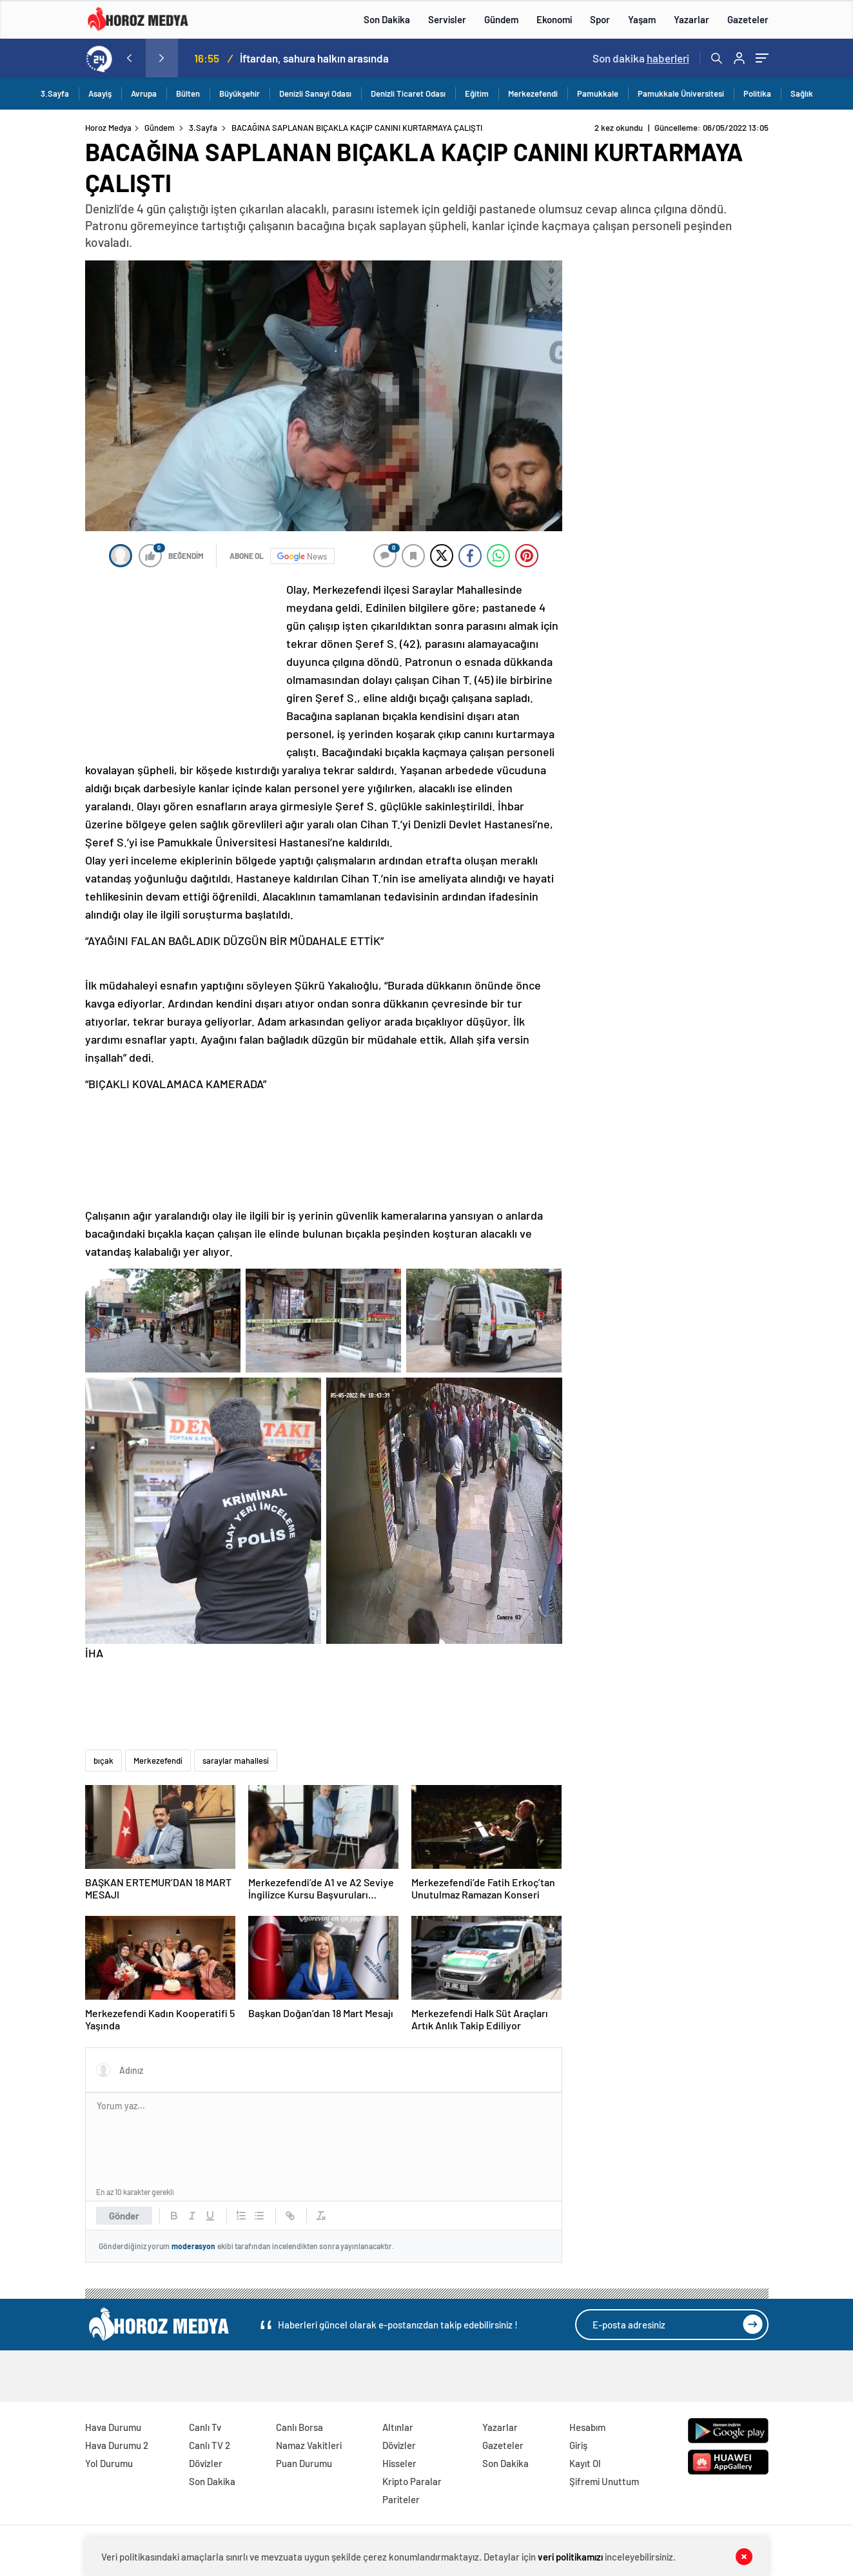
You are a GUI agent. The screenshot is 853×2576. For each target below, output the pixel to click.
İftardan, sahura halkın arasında (314, 58)
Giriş (578, 2445)
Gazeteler (748, 19)
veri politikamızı (570, 2556)
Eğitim (477, 93)
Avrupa (144, 93)
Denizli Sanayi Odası (315, 93)
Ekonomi (554, 19)
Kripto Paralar (412, 2481)
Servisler (447, 19)
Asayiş (100, 93)
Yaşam (642, 19)
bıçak (103, 1760)
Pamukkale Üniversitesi (681, 93)
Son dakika (641, 58)
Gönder (124, 2215)
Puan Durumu (304, 2463)
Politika (757, 93)
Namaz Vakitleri (309, 2445)
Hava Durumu (113, 2427)
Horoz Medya (108, 127)
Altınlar (397, 2427)
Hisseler (399, 2463)
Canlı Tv (205, 2427)
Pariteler (401, 2499)
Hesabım (587, 2427)
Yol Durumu (109, 2463)
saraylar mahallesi (235, 1760)
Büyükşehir (239, 93)
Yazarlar (691, 19)
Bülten (188, 93)
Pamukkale (597, 93)
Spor (600, 19)
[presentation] (129, 58)
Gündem (501, 19)
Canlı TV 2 (209, 2445)
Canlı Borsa (299, 2427)
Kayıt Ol (585, 2463)
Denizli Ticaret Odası (408, 93)
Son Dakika (387, 19)
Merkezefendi (533, 93)
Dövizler (205, 2463)
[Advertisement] (182, 665)
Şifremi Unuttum (604, 2481)
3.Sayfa (55, 93)
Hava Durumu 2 (116, 2445)
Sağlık (801, 93)
